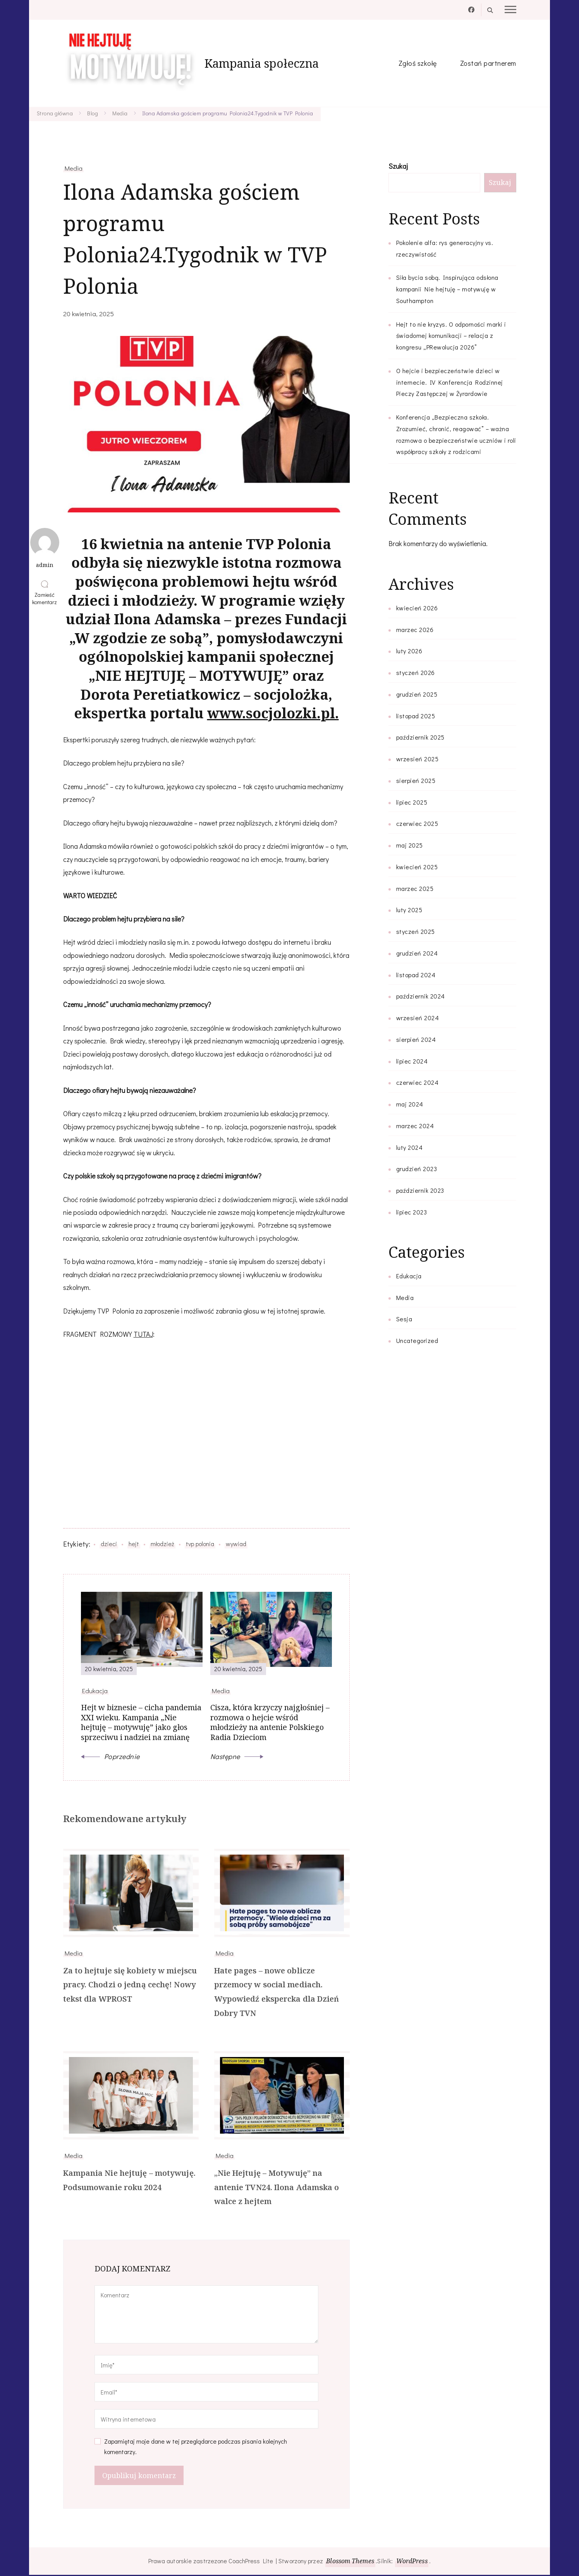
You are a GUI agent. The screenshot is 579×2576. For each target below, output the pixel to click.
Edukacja (409, 1276)
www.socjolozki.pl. (273, 713)
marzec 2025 (415, 888)
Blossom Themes (350, 2562)
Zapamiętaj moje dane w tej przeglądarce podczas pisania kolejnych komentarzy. (195, 2448)
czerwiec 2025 (417, 823)
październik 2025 (420, 737)
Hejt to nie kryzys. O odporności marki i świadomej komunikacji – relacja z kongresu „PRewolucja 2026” (451, 335)
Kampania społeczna (261, 63)
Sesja (404, 1319)
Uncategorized (417, 1340)
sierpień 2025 (416, 780)
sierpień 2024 (416, 1039)
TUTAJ (143, 1334)
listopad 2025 (415, 716)
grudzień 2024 (417, 953)
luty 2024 (409, 1147)
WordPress (412, 2562)
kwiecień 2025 (417, 867)
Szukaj (398, 166)
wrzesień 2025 (417, 759)
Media (73, 168)
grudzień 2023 (416, 1169)
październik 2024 (420, 996)
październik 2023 (420, 1190)
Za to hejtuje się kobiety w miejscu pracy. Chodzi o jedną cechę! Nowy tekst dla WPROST (130, 1985)
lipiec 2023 (411, 1212)
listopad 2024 (416, 975)
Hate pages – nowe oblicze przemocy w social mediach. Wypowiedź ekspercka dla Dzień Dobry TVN (277, 1992)
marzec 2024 (415, 1126)
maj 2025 (409, 845)
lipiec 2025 (412, 802)
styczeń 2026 (415, 672)
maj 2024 (409, 1104)
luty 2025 (409, 910)
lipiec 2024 (412, 1061)
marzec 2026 (415, 629)
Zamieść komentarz (45, 598)
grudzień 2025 (417, 694)
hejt (134, 1544)
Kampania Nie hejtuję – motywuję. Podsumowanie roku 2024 (129, 2181)
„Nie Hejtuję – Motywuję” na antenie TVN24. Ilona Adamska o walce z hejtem (277, 2188)
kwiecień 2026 (417, 608)
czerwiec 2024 (417, 1082)
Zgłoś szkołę (418, 63)
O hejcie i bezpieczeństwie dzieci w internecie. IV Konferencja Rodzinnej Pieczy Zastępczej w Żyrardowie (449, 382)
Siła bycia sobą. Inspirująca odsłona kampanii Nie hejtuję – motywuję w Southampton (447, 289)
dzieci (109, 1544)
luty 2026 (409, 651)
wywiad (236, 1544)
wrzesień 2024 (417, 1018)
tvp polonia (200, 1544)
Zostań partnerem (488, 63)
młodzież (162, 1544)
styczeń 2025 (415, 931)
